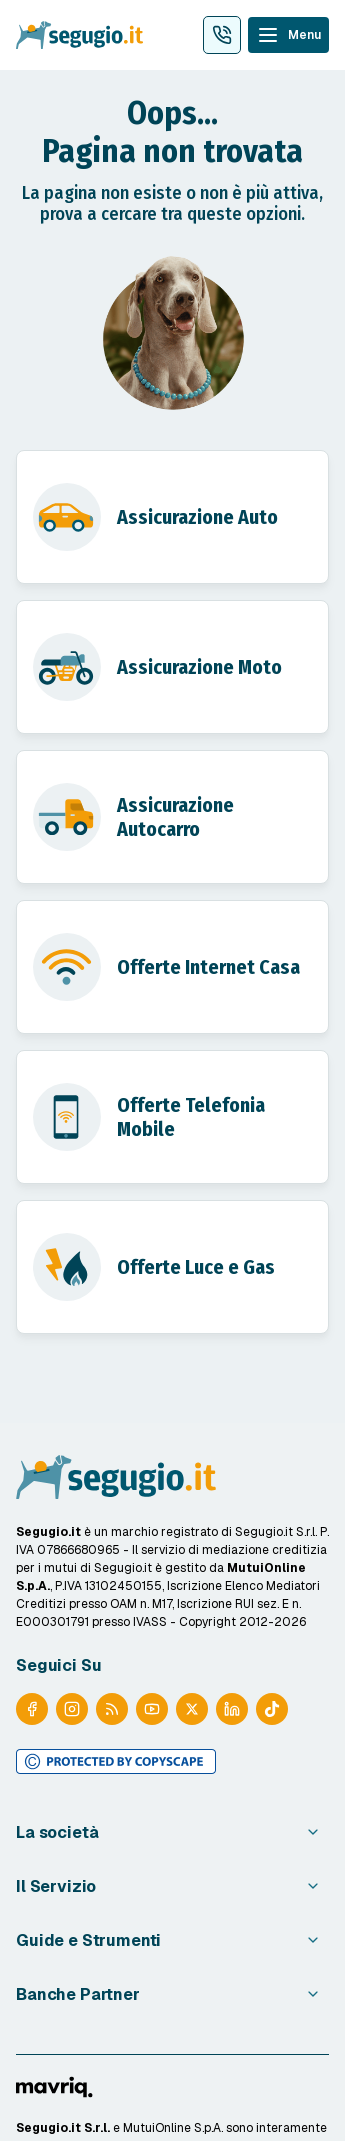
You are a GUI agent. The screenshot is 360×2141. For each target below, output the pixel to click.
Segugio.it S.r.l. (63, 2128)
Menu (304, 35)
